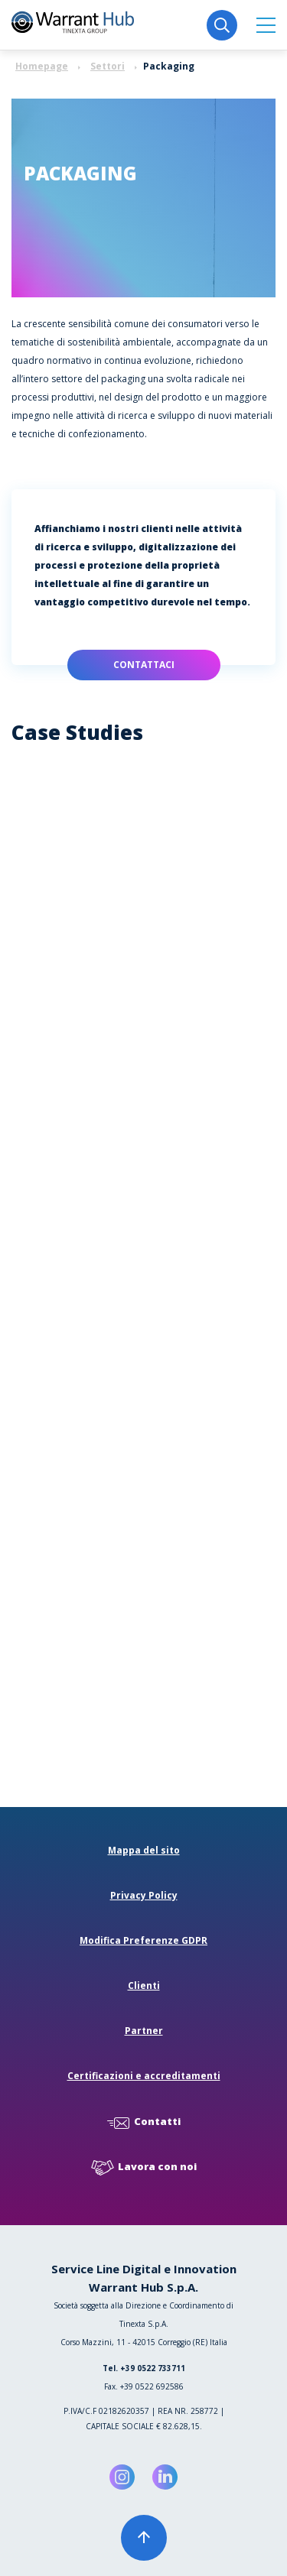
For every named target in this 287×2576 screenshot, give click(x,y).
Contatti (144, 2122)
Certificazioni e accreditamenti (143, 2075)
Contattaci (143, 664)
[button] (266, 25)
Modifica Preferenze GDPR (143, 1940)
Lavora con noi (144, 2167)
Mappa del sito (144, 1850)
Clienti (144, 1985)
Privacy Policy (144, 1895)
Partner (144, 2030)
